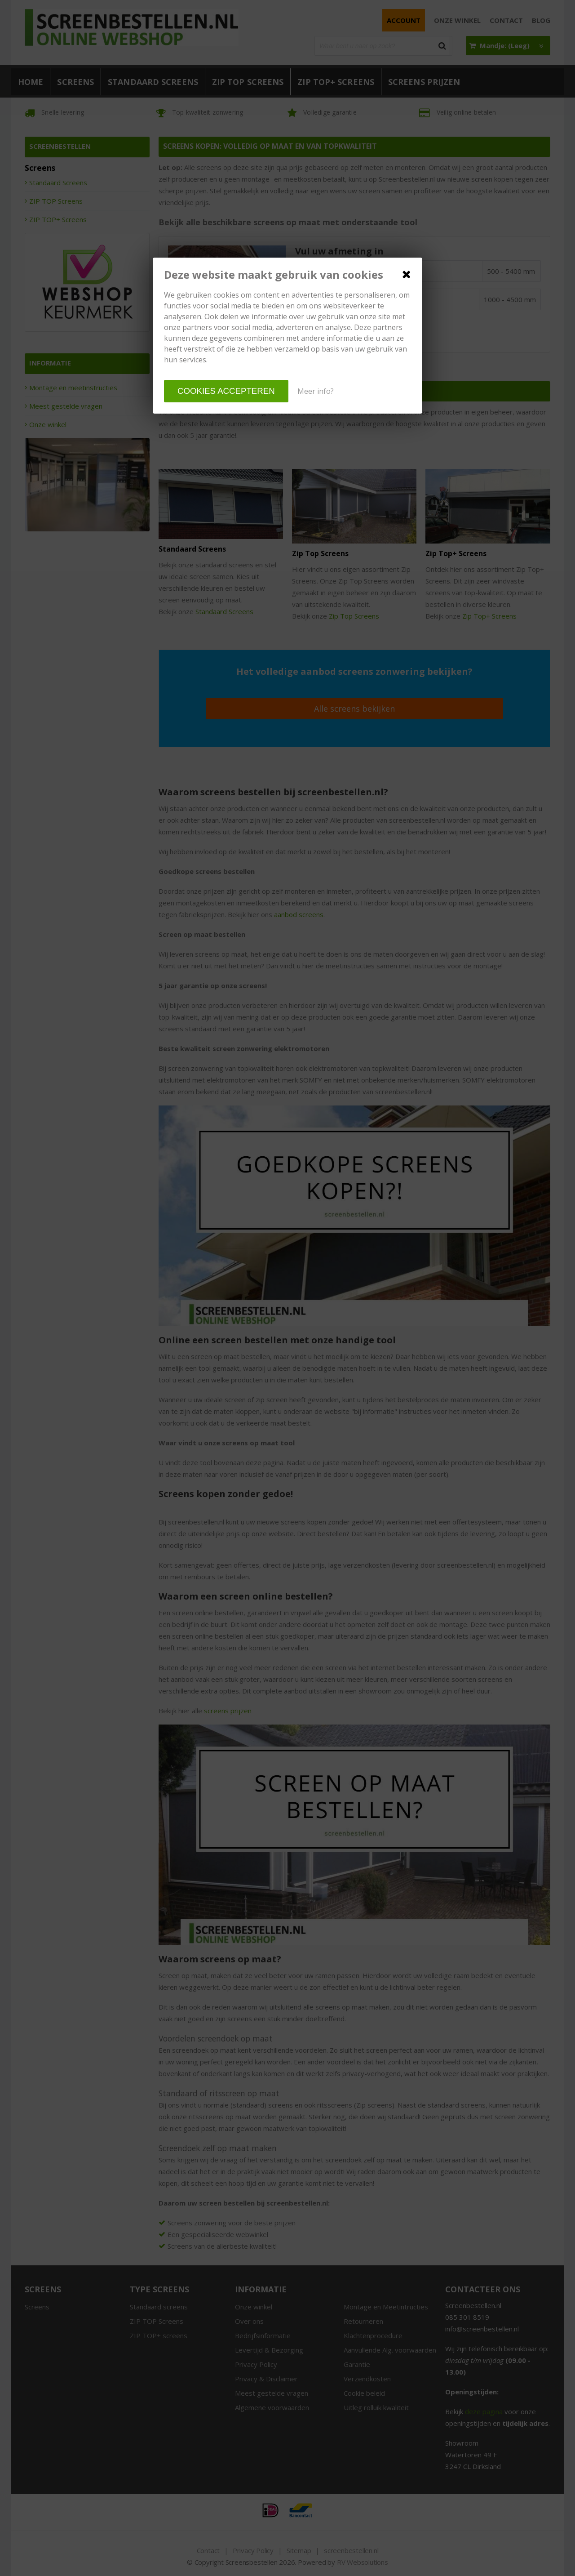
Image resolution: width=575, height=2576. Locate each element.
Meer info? (315, 391)
